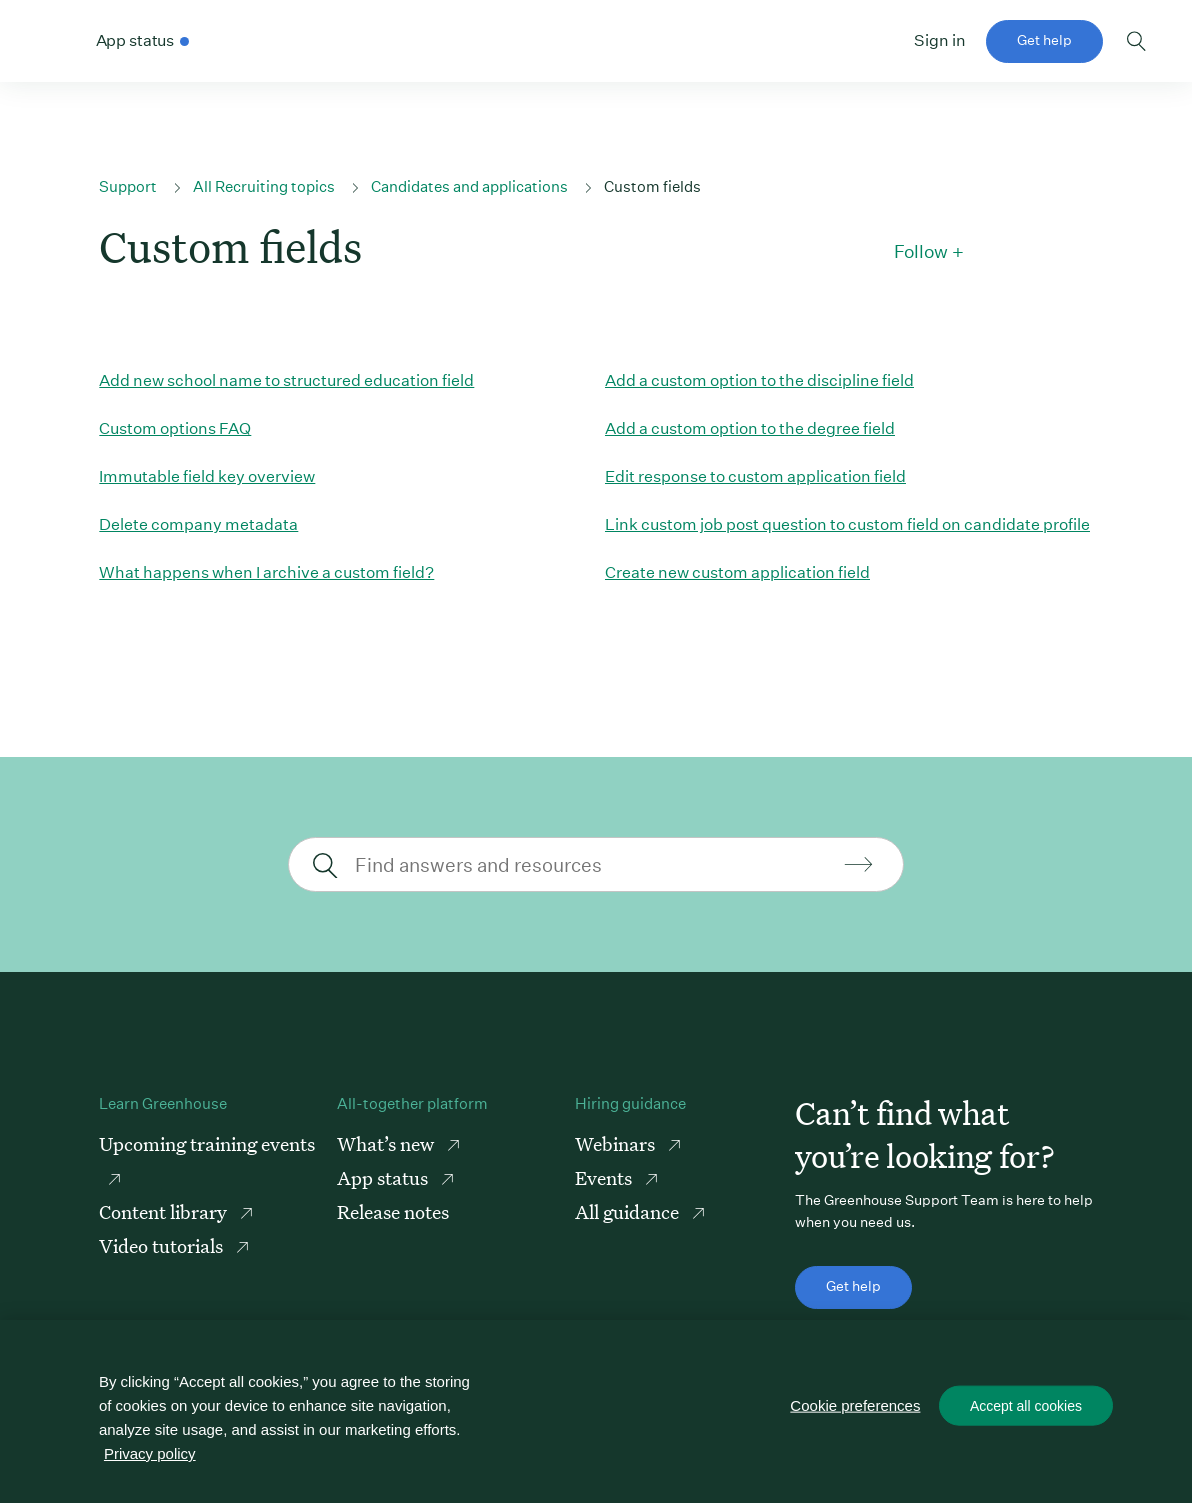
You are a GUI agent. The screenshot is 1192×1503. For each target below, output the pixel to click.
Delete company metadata (198, 524)
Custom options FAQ (175, 428)
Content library (165, 1211)
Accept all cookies (1026, 1406)
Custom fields (652, 186)
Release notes (393, 1211)
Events (605, 1177)
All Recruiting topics (264, 186)
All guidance (629, 1211)
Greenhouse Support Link (57, 42)
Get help (1044, 40)
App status (384, 1177)
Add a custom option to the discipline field (759, 380)
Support (128, 186)
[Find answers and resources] (593, 864)
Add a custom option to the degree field (750, 428)
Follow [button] (921, 252)
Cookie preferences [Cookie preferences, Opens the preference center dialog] (855, 1405)
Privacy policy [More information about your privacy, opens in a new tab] (150, 1453)
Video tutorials (163, 1245)
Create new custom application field (737, 572)
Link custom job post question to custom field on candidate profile (847, 524)
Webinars (617, 1143)
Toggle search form (1136, 41)
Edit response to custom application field (755, 476)
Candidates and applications (469, 186)
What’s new (387, 1143)
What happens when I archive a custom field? (266, 572)
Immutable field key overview (207, 476)
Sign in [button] (940, 40)
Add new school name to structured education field (286, 380)
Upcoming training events (207, 1143)
